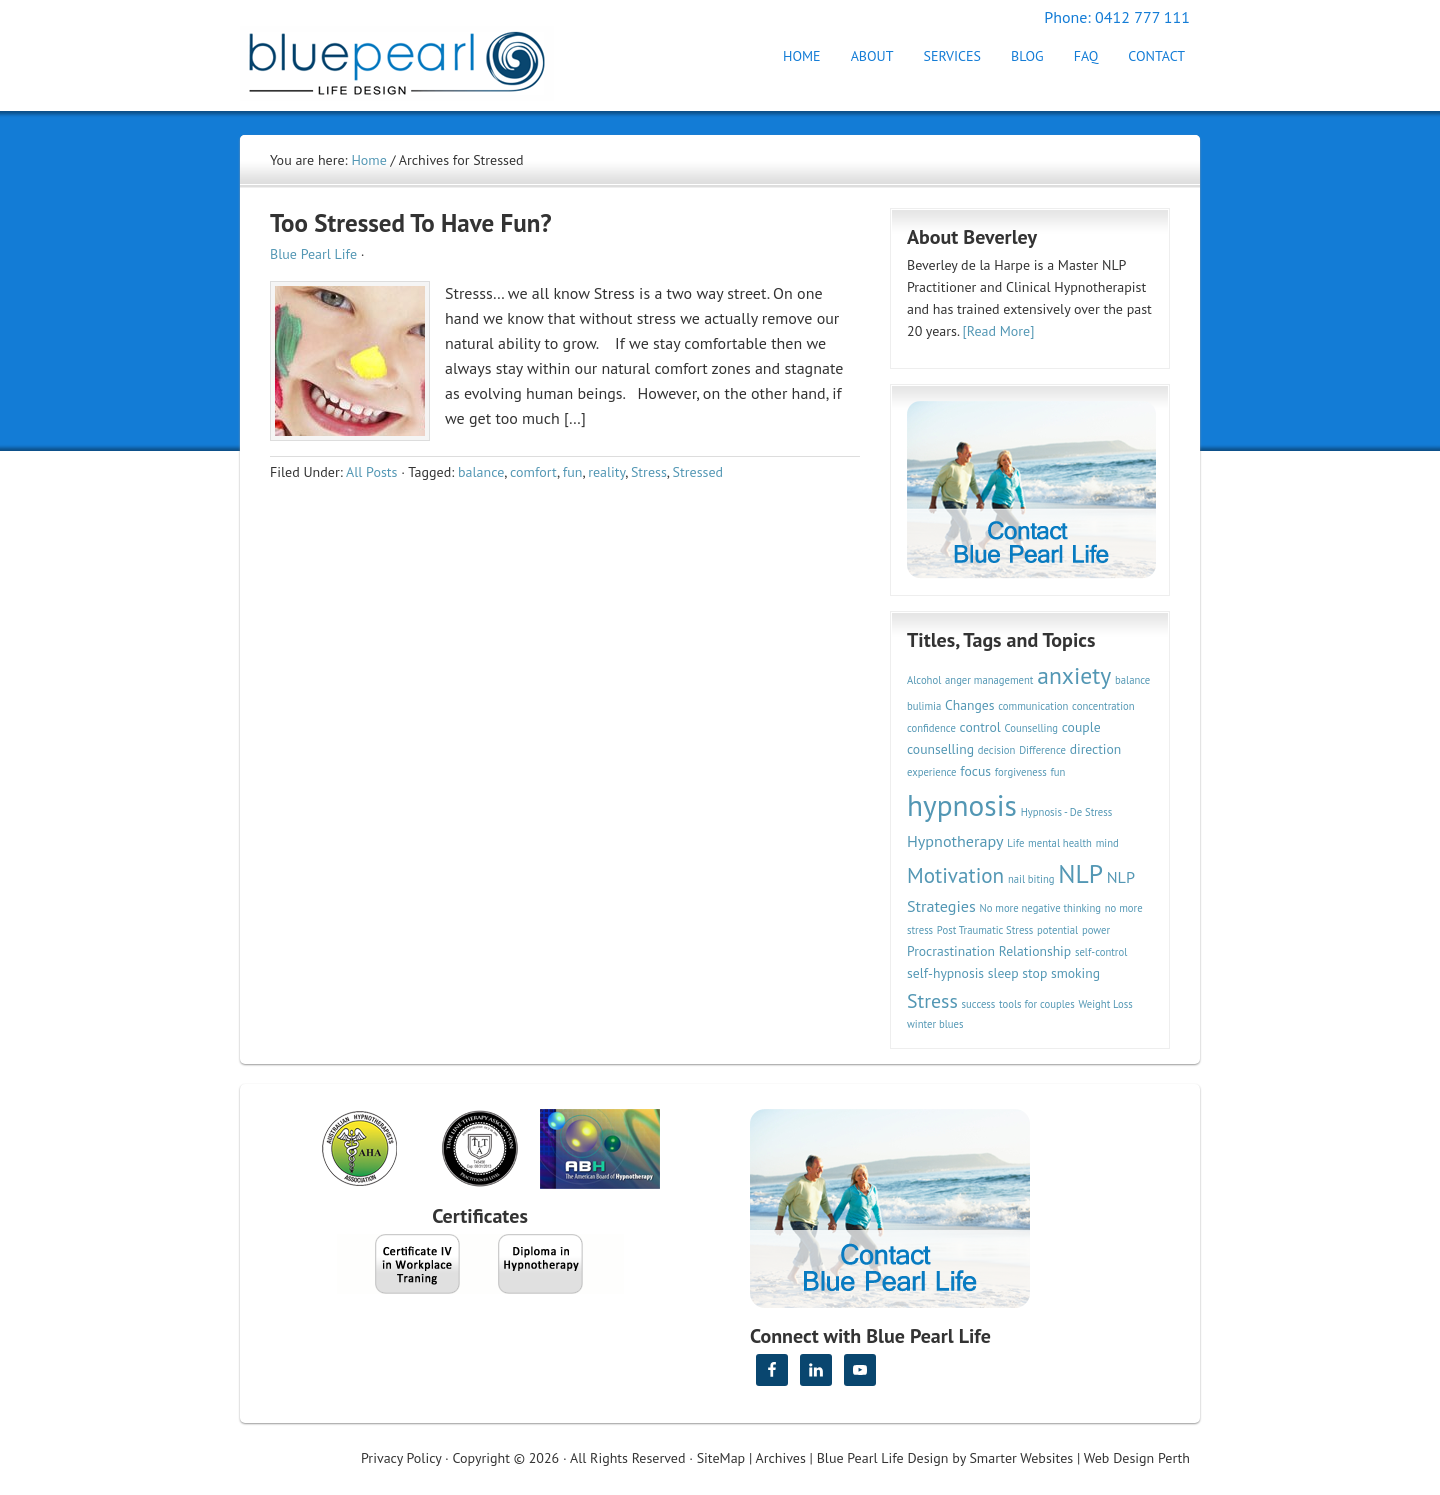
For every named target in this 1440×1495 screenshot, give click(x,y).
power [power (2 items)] (1096, 930)
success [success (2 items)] (979, 1004)
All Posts (371, 472)
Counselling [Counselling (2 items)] (1031, 728)
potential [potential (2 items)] (1057, 930)
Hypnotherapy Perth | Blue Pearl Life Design (415, 57)
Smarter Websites (1021, 1458)
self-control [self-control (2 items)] (1101, 952)
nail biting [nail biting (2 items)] (1031, 879)
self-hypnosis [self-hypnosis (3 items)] (945, 973)
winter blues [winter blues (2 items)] (935, 1024)
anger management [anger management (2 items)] (989, 680)
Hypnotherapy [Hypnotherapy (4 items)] (955, 841)
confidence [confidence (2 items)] (931, 728)
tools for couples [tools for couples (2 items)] (1037, 1004)
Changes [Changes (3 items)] (969, 705)
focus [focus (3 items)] (975, 771)
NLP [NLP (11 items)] (1080, 873)
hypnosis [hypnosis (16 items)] (962, 805)
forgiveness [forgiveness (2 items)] (1021, 772)
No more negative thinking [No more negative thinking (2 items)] (1041, 908)
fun (573, 472)
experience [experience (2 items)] (932, 772)
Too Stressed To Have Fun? (411, 223)
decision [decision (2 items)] (997, 750)
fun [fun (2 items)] (1057, 772)
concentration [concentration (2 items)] (1103, 706)
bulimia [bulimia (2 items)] (924, 706)
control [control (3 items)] (980, 727)
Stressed (698, 472)
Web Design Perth (1137, 1458)
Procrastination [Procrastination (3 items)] (951, 951)
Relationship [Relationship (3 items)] (1035, 951)
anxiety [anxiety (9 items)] (1074, 675)
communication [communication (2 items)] (1033, 706)
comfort (533, 472)
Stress (649, 472)
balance (481, 472)
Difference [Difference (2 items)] (1042, 750)
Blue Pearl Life (313, 254)
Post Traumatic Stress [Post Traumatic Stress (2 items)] (985, 930)
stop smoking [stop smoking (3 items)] (1061, 973)
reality (606, 472)
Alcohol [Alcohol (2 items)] (924, 680)
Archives (781, 1458)
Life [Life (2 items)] (1015, 843)
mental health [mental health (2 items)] (1060, 843)
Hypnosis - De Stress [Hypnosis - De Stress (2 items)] (1067, 812)
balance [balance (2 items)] (1132, 680)
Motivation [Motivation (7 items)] (955, 875)
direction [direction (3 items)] (1096, 749)
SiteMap (721, 1458)
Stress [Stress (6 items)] (932, 1000)
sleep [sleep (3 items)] (1003, 973)
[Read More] (999, 331)
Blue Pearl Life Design (883, 1458)
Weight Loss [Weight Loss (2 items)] (1105, 1004)
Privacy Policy (401, 1458)
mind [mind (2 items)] (1107, 843)
